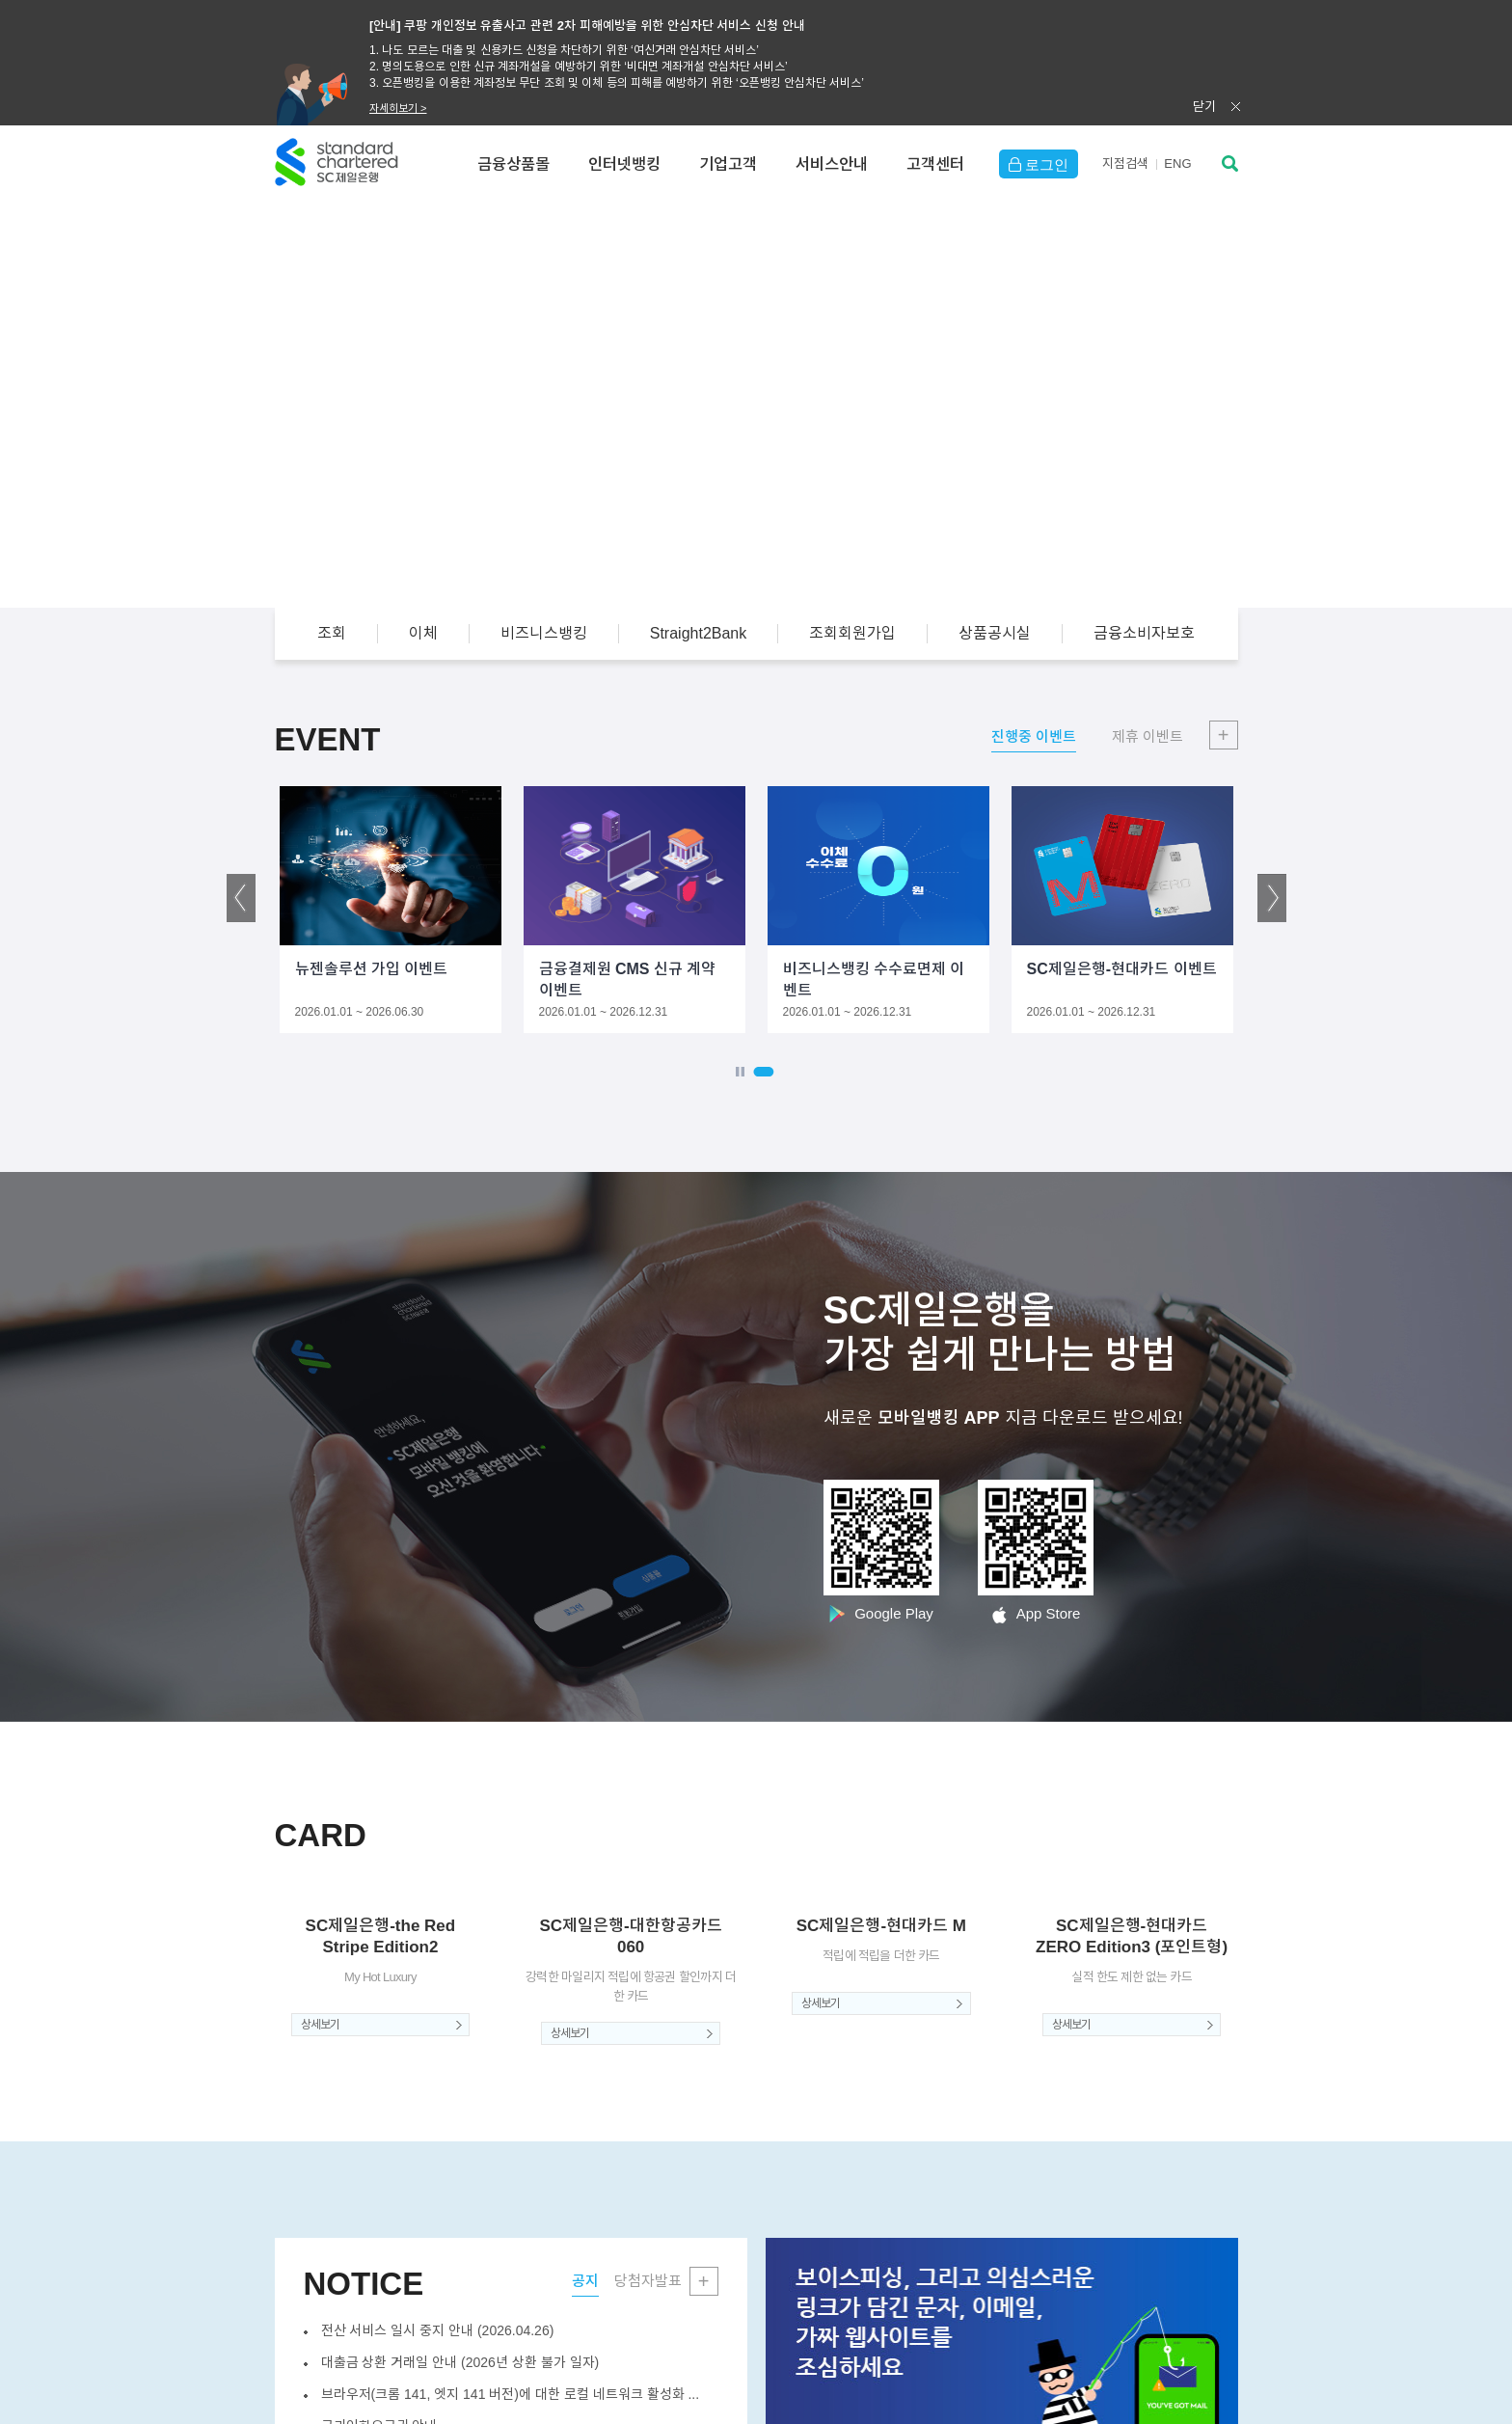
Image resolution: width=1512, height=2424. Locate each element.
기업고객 (728, 164)
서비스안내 (832, 164)
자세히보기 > (397, 108)
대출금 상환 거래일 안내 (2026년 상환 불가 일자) (460, 2362)
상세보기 (320, 2024)
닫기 (1204, 106)
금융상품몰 (513, 164)
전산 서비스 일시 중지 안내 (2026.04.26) (437, 2330)
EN (1177, 163)
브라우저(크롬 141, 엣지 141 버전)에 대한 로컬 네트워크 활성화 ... (510, 2394)
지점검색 (1125, 163)
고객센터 (935, 164)
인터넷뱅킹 (624, 164)
